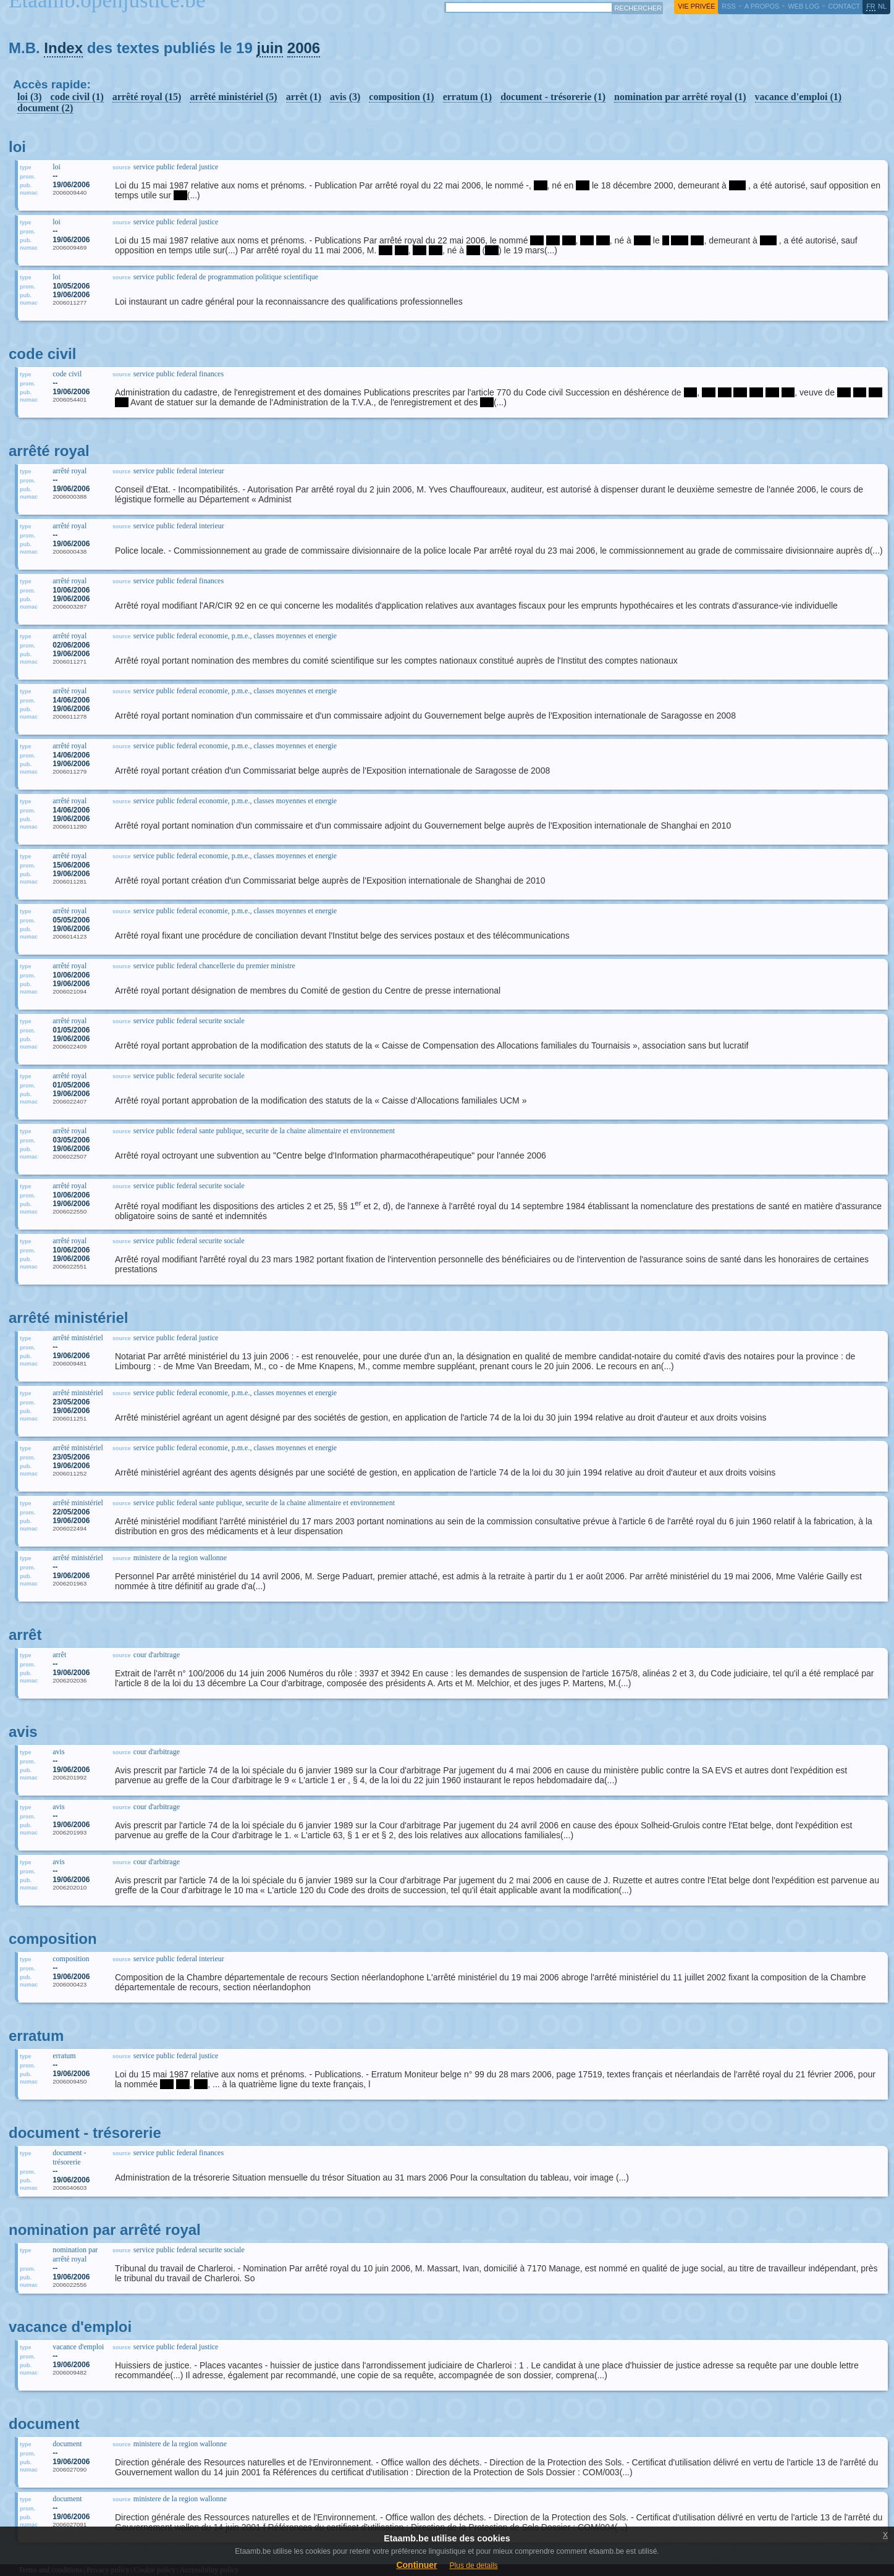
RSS (728, 6)
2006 (303, 48)
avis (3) (345, 96)
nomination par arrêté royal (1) (680, 96)
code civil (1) (77, 96)
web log (803, 6)
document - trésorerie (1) (552, 96)
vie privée (696, 6)
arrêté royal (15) (147, 96)
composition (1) (401, 96)
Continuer (416, 2565)
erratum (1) (467, 96)
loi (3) (29, 96)
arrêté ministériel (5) (233, 96)
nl (882, 6)
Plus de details (474, 2565)
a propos (761, 6)
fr (870, 6)
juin (269, 48)
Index (63, 48)
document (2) (45, 108)
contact (844, 6)
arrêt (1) (303, 96)
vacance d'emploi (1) (798, 96)
